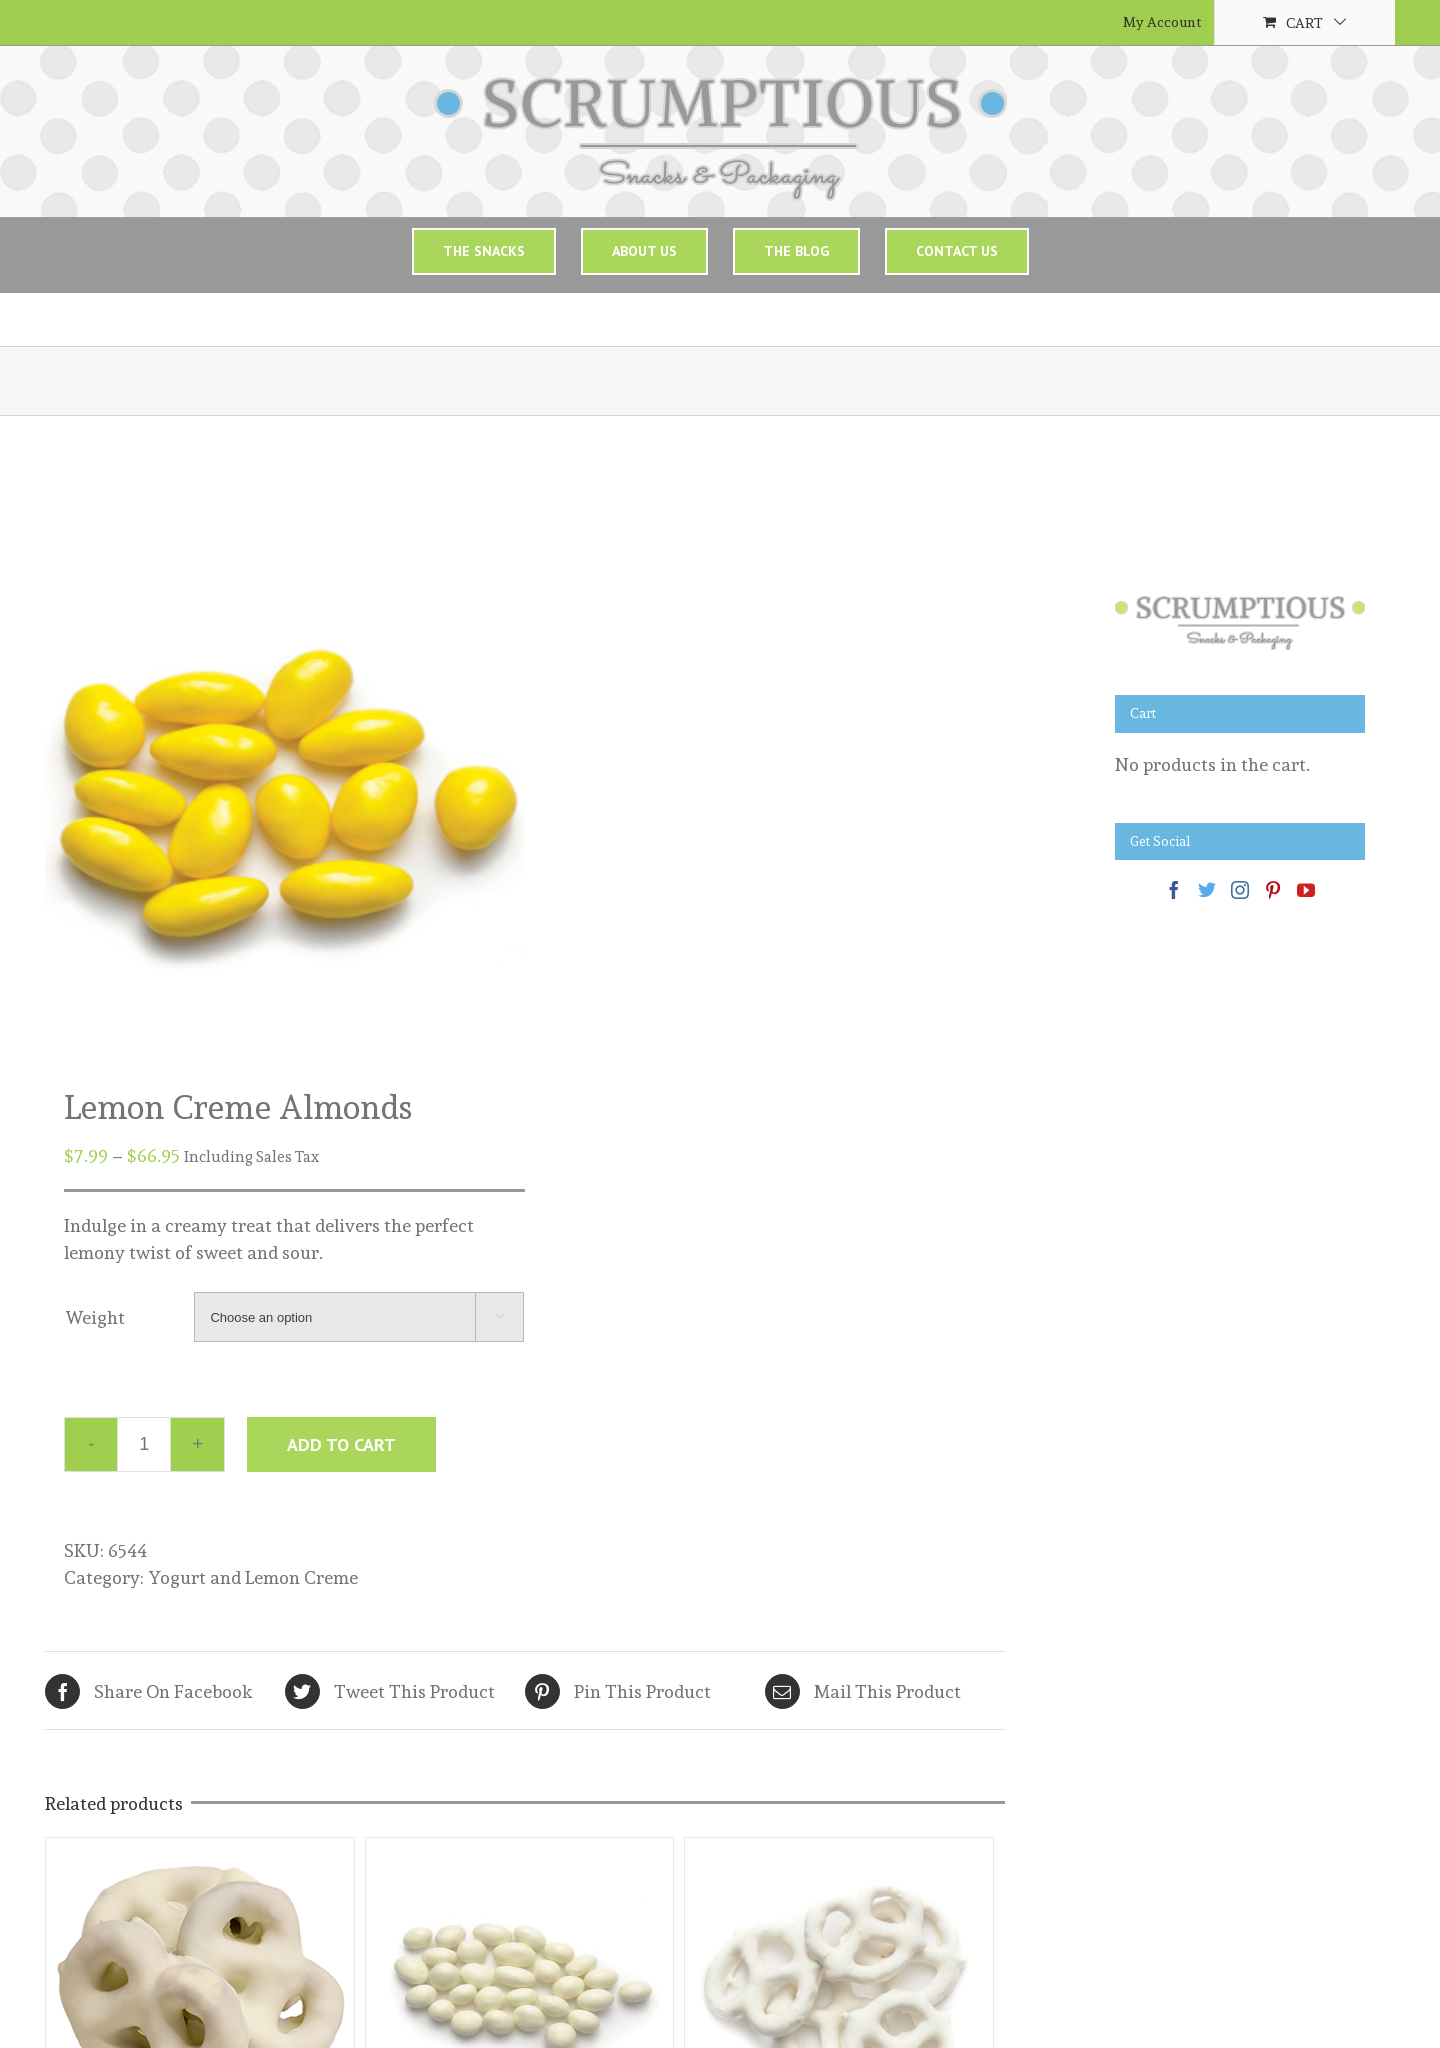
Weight (95, 1317)
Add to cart (341, 1444)
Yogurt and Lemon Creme (253, 1577)
